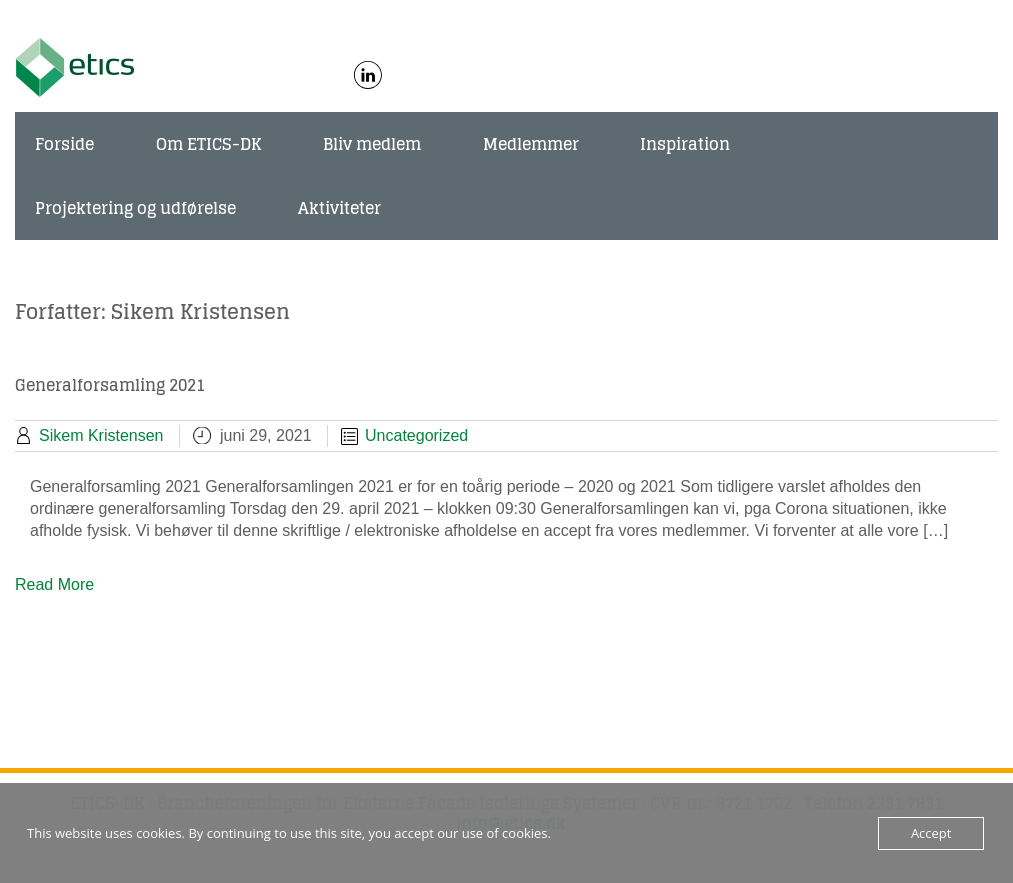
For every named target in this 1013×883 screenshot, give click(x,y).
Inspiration (685, 144)
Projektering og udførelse (135, 208)
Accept (931, 833)
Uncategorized (416, 435)
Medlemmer (531, 144)
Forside (64, 144)
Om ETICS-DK (209, 144)
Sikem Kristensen (101, 435)
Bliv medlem (372, 144)
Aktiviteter (339, 208)
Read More (54, 584)
